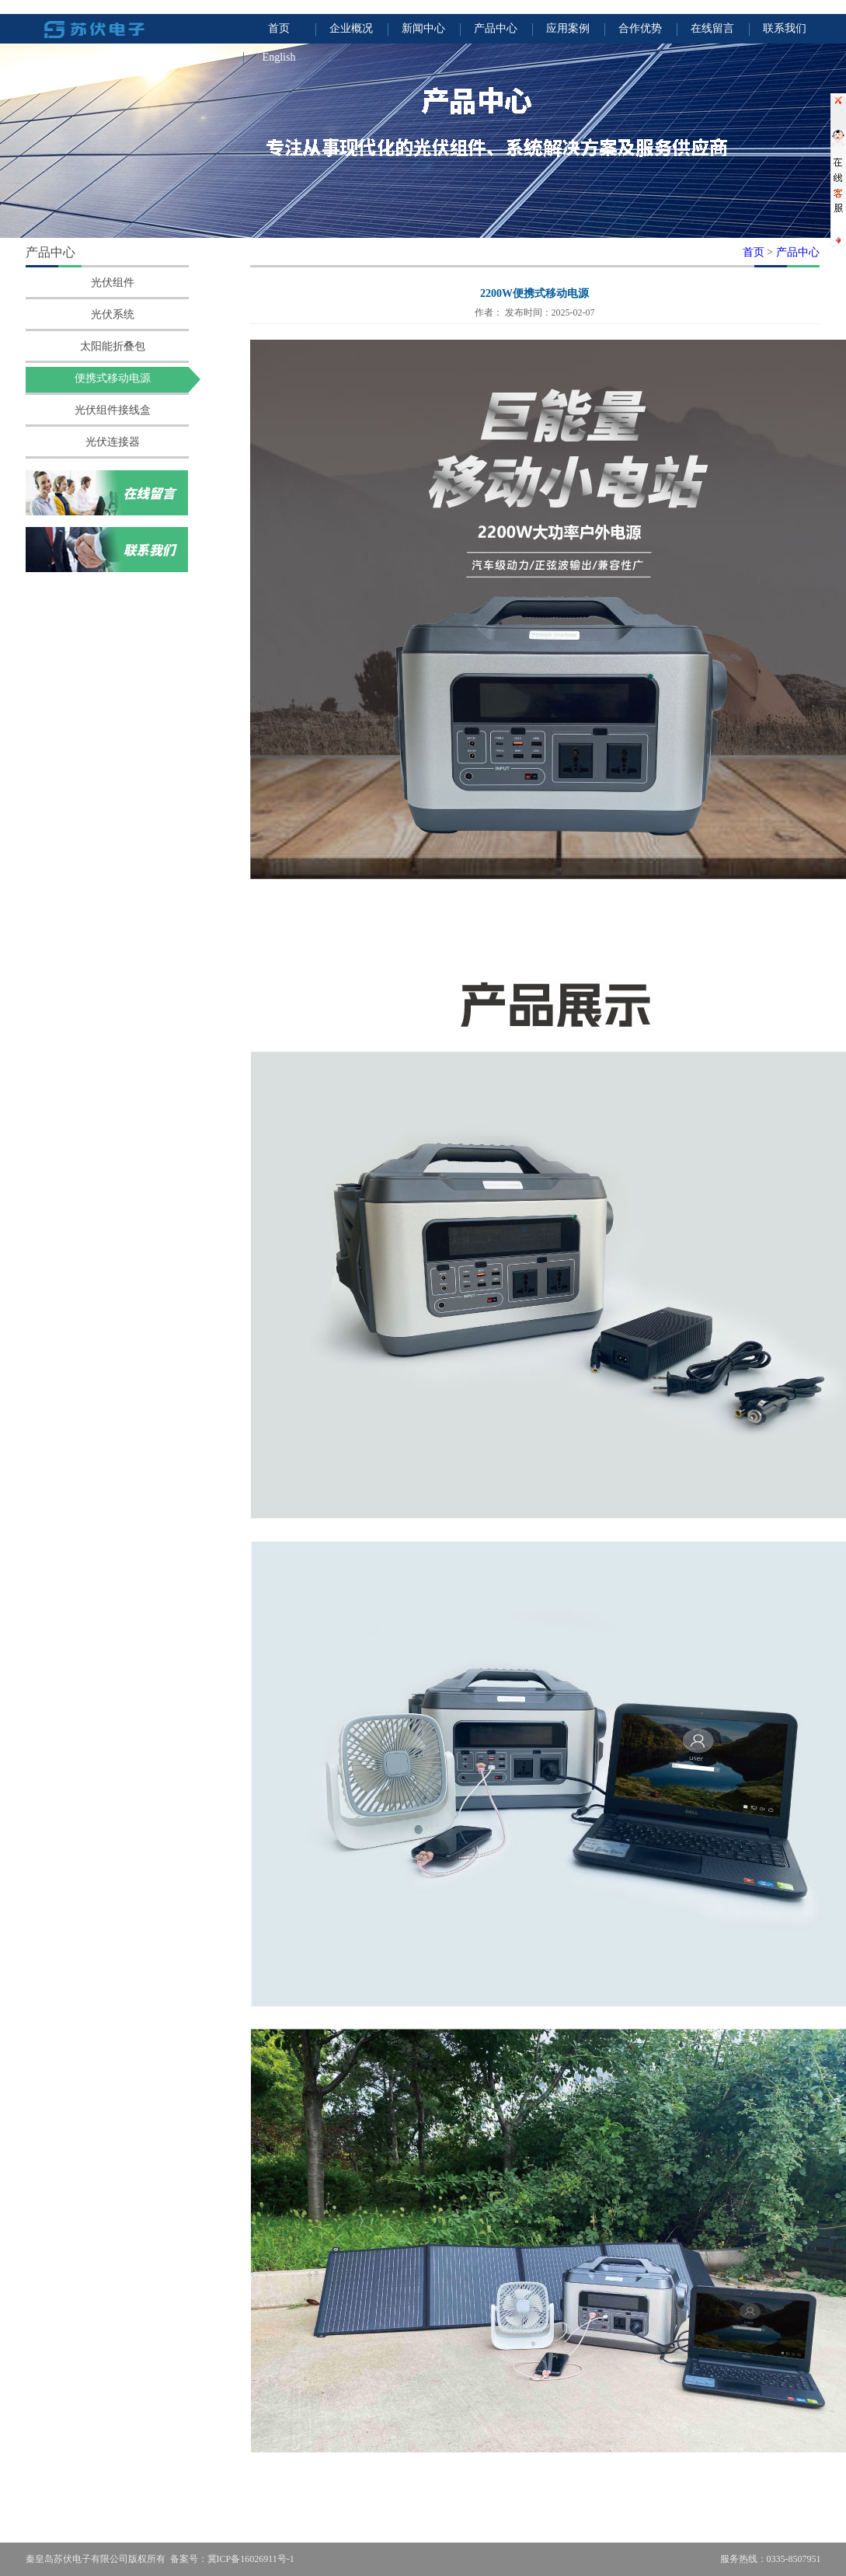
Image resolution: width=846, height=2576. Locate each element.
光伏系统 (112, 314)
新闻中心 (423, 28)
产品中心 (495, 28)
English (279, 57)
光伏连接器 (112, 442)
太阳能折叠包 (112, 346)
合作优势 (640, 28)
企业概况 (351, 28)
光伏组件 (112, 282)
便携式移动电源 (113, 378)
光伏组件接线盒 (113, 410)
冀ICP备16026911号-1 (250, 2558)
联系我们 (784, 28)
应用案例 (568, 28)
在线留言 (712, 28)
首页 (279, 28)
